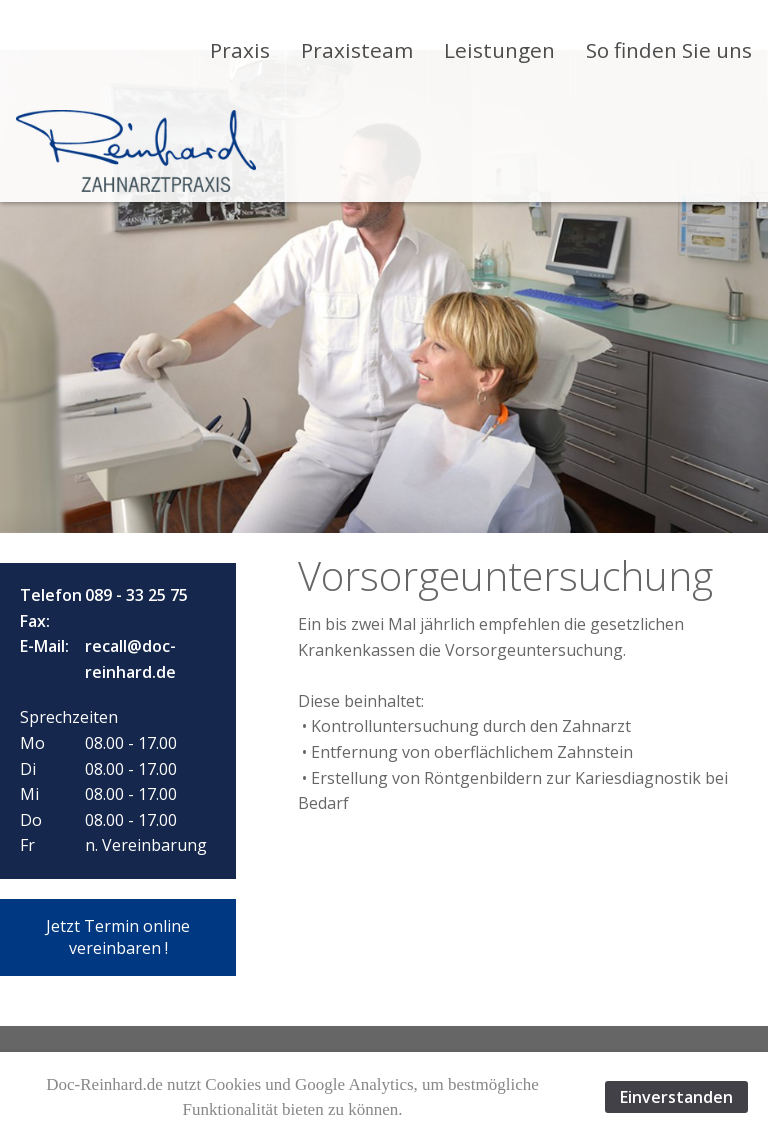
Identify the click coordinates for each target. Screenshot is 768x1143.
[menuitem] (240, 50)
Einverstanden (676, 1097)
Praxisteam (357, 50)
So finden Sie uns (669, 50)
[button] (118, 937)
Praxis (240, 50)
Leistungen (499, 50)
